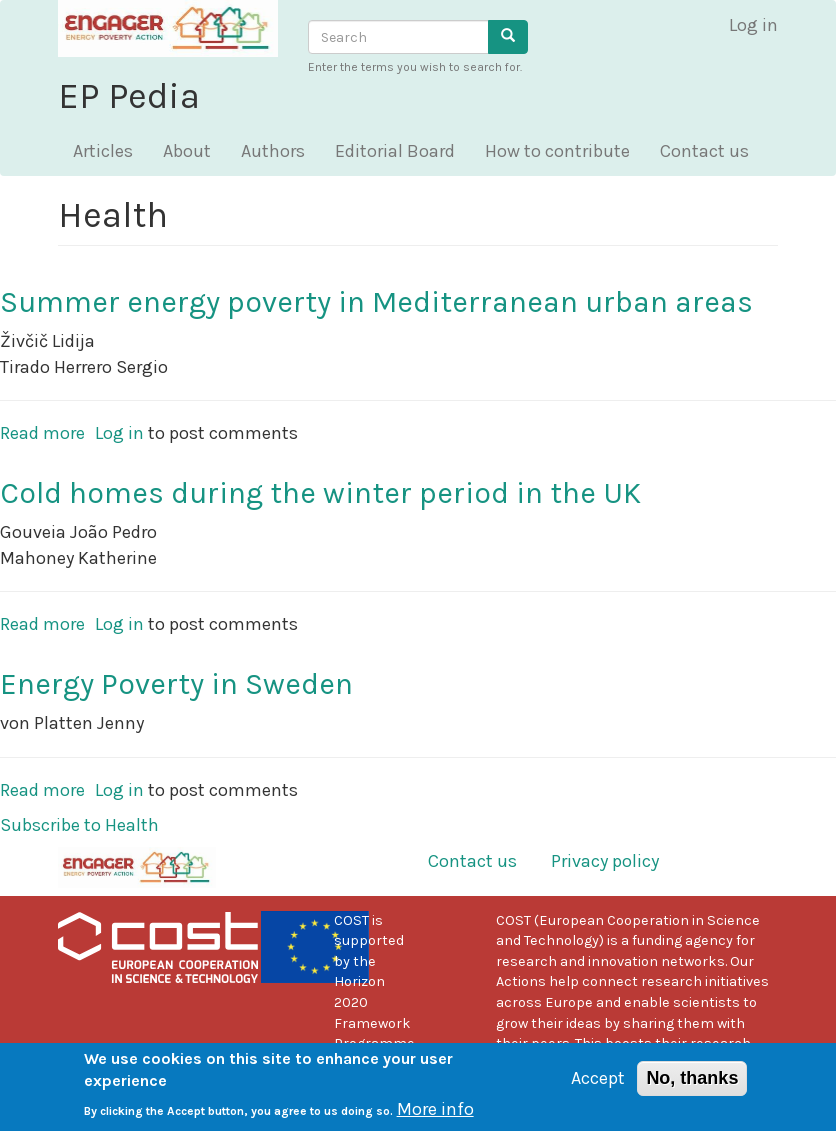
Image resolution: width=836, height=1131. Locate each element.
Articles (103, 151)
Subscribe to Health (79, 825)
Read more (42, 433)
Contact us (704, 151)
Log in (753, 25)
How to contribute (557, 151)
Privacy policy (605, 861)
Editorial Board (395, 151)
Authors (273, 151)
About (187, 151)
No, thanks (692, 1087)
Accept (598, 1087)
